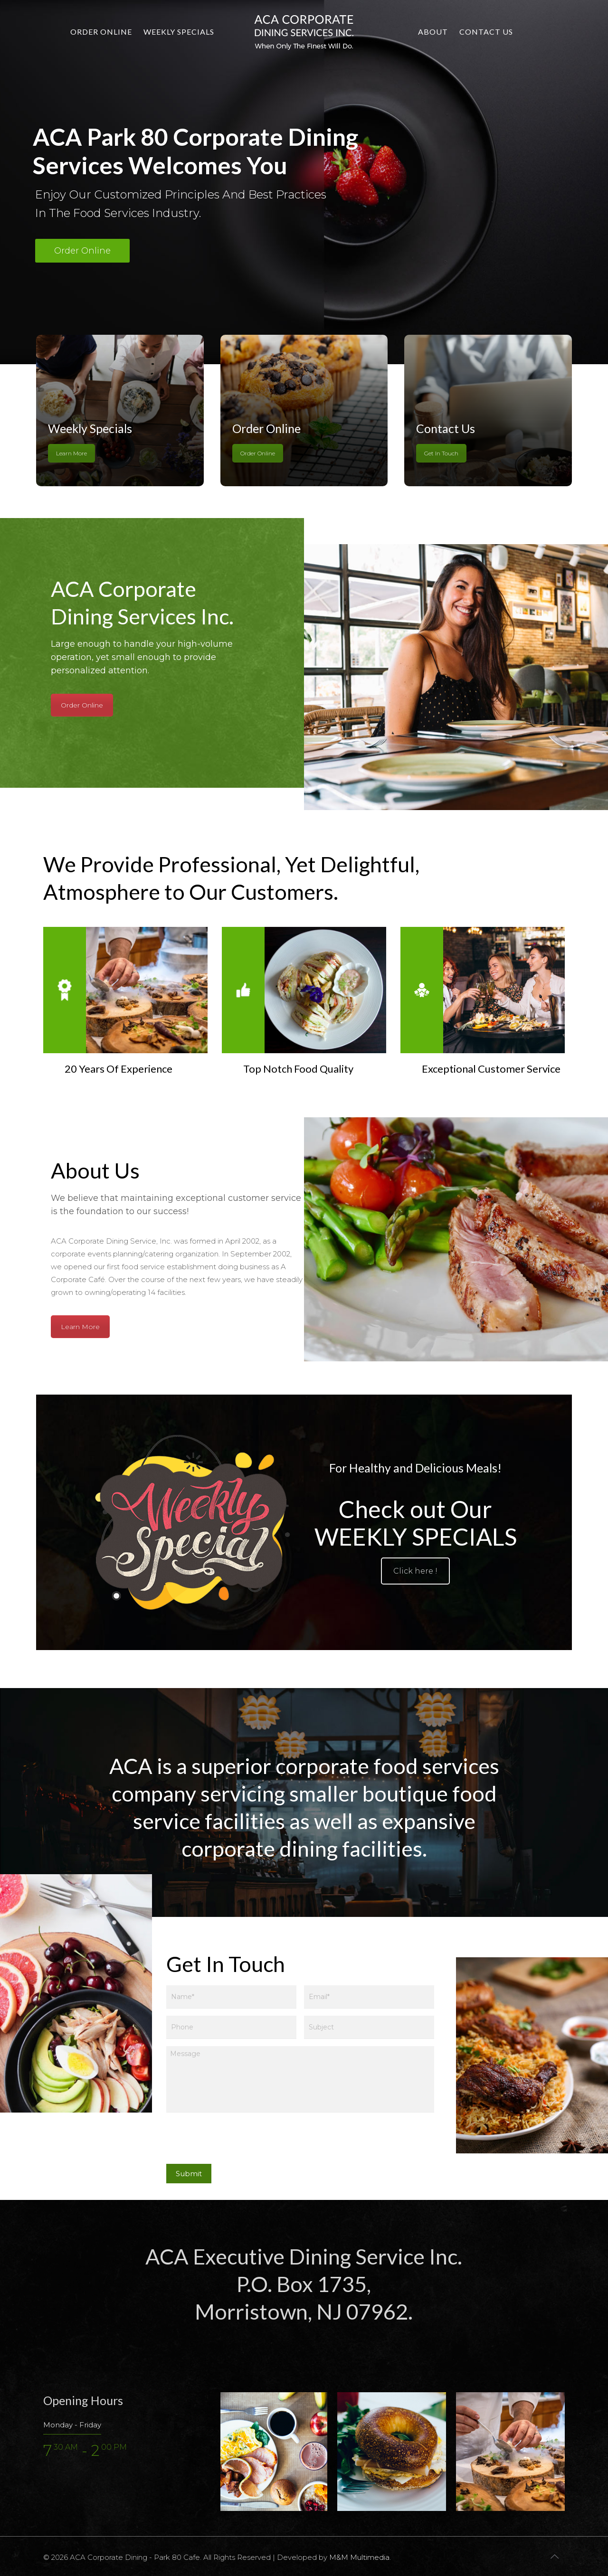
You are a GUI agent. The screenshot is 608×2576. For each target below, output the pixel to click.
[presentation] (238, 2140)
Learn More (71, 453)
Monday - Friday (72, 2424)
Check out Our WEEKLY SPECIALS (415, 1523)
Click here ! (415, 1571)
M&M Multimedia (359, 2557)
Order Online (82, 250)
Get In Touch (441, 453)
